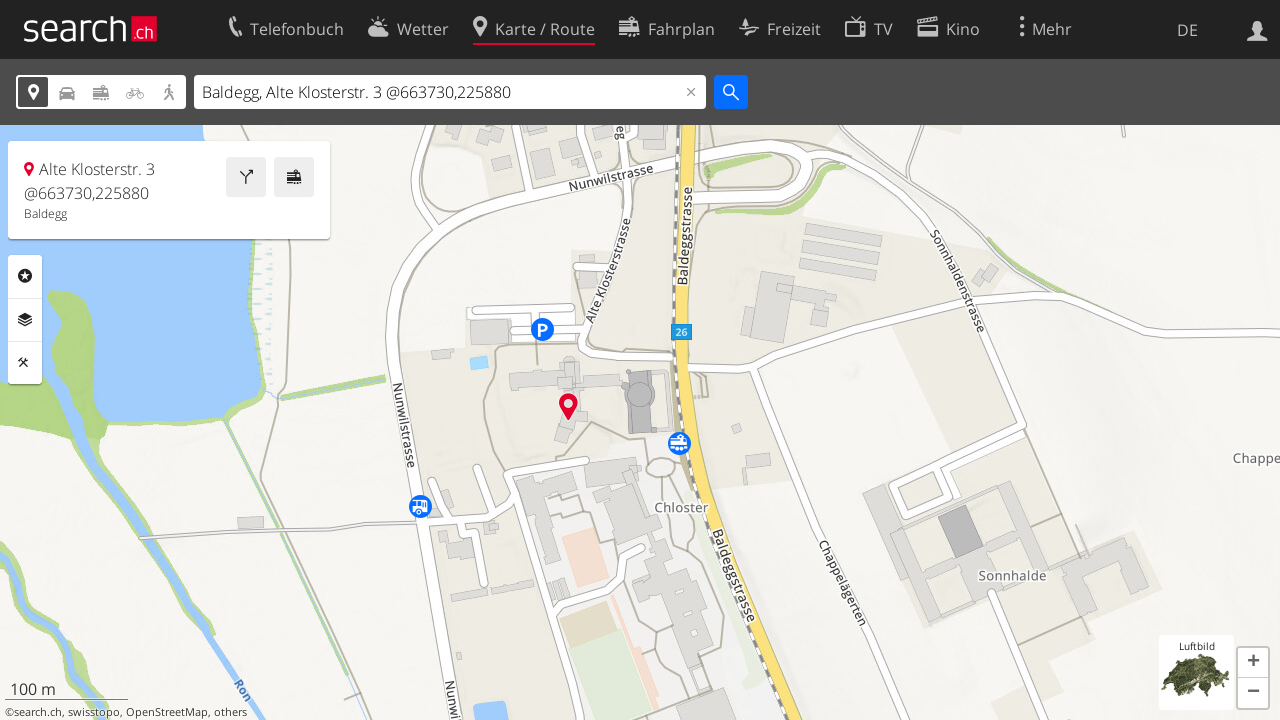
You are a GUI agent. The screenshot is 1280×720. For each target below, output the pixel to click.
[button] (1253, 663)
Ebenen (25, 320)
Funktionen (25, 363)
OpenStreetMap (167, 712)
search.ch (38, 712)
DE (1187, 30)
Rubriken (25, 276)
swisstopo (94, 712)
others (230, 712)
